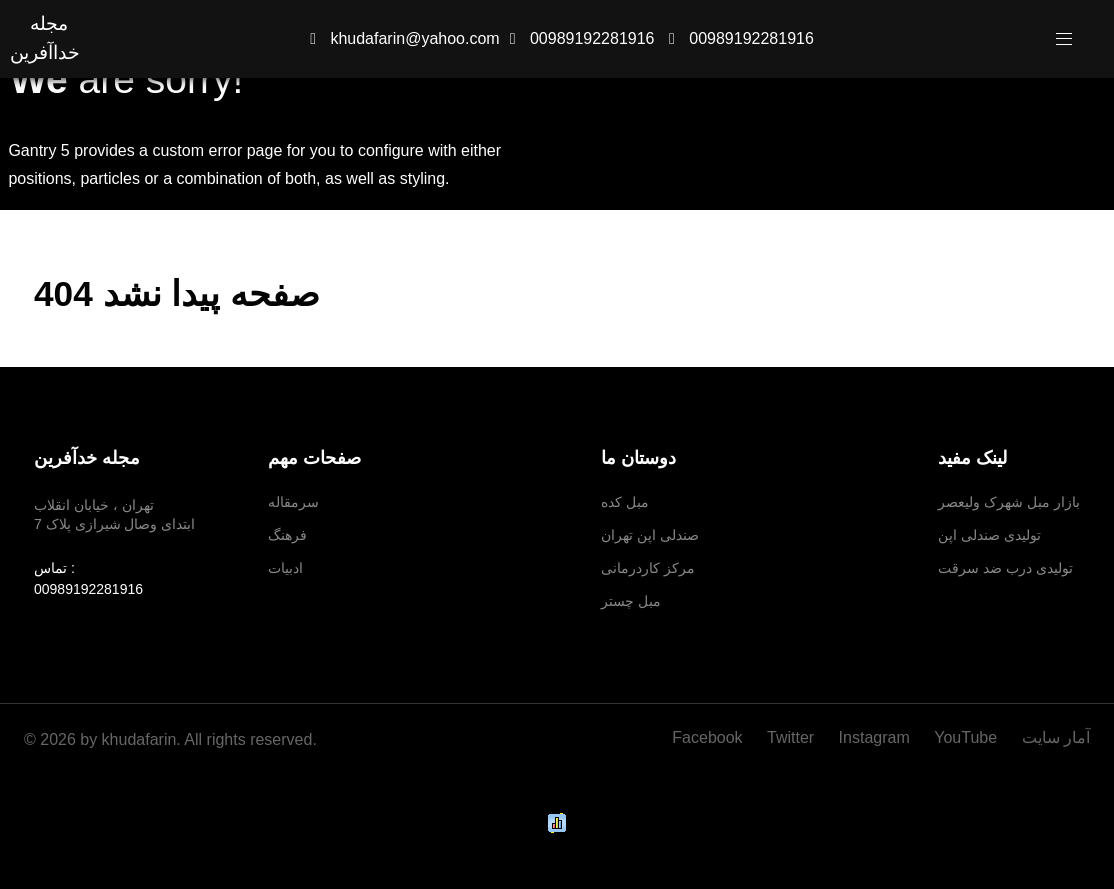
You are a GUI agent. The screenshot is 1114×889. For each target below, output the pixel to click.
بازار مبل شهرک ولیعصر (1009, 502)
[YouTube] (967, 737)
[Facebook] (714, 737)
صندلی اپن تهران (650, 535)
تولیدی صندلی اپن (989, 535)
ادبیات (285, 568)
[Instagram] (877, 737)
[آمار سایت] (1051, 737)
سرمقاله (293, 502)
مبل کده (625, 502)
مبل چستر (631, 601)
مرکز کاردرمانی (648, 568)
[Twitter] (793, 737)
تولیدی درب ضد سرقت (1005, 568)
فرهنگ (287, 535)
